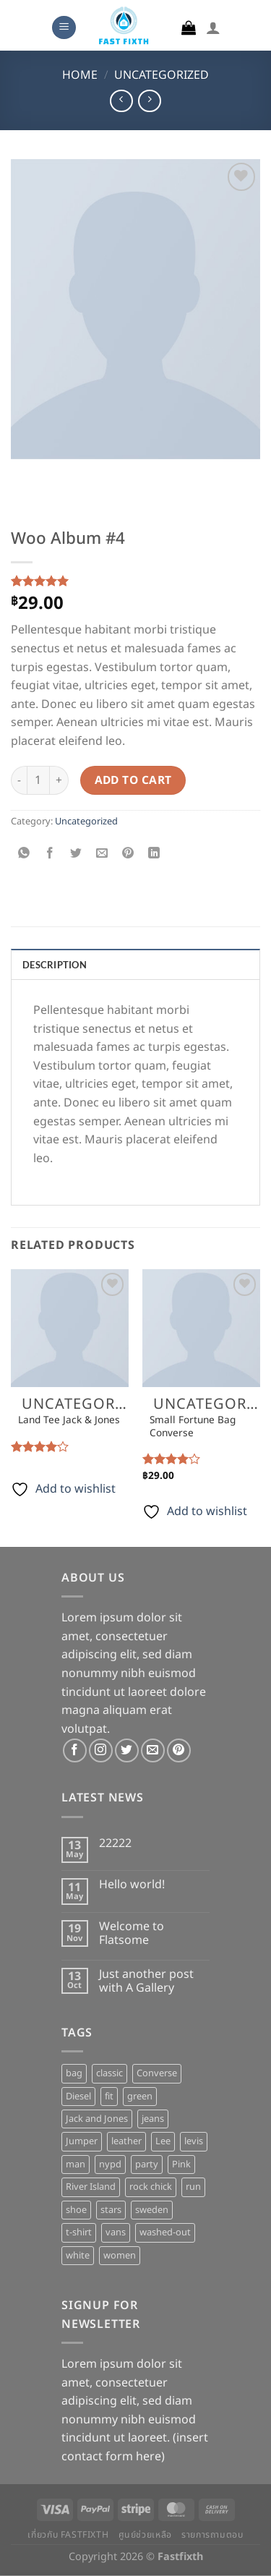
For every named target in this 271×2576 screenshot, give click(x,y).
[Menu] (64, 28)
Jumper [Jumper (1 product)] (82, 2141)
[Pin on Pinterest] (128, 854)
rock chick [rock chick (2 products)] (150, 2187)
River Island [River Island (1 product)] (91, 2187)
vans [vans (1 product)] (116, 2232)
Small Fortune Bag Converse (193, 1427)
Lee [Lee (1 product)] (163, 2141)
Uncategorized (161, 75)
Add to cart (133, 780)
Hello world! (132, 1885)
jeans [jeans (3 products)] (153, 2119)
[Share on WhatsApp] (24, 854)
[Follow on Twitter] (127, 1750)
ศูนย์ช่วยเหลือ (145, 2535)
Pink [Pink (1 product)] (181, 2164)
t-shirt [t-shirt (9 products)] (79, 2232)
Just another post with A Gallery (146, 1981)
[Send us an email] (153, 1750)
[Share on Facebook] (50, 854)
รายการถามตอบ (212, 2535)
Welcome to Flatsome (131, 1934)
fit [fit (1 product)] (109, 2096)
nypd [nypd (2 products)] (110, 2164)
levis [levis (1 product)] (193, 2141)
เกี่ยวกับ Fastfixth (67, 2535)
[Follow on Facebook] (75, 1750)
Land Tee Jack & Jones (69, 1421)
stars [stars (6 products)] (110, 2210)
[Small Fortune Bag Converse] (201, 1328)
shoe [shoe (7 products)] (76, 2210)
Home (80, 75)
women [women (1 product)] (119, 2255)
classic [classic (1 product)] (109, 2073)
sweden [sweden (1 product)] (151, 2210)
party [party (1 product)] (146, 2164)
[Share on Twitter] (76, 854)
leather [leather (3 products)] (126, 2141)
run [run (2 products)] (193, 2187)
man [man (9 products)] (75, 2164)
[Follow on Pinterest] (179, 1750)
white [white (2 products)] (78, 2255)
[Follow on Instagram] (101, 1750)
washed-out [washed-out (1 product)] (165, 2232)
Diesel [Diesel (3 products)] (78, 2096)
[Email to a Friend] (102, 854)
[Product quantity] (38, 780)
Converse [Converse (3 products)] (157, 2073)
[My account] (213, 27)
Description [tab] (54, 965)
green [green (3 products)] (139, 2096)
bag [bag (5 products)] (74, 2073)
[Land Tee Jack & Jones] (70, 1328)
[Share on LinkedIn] (154, 854)
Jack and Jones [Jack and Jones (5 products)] (97, 2119)
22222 (115, 1844)
